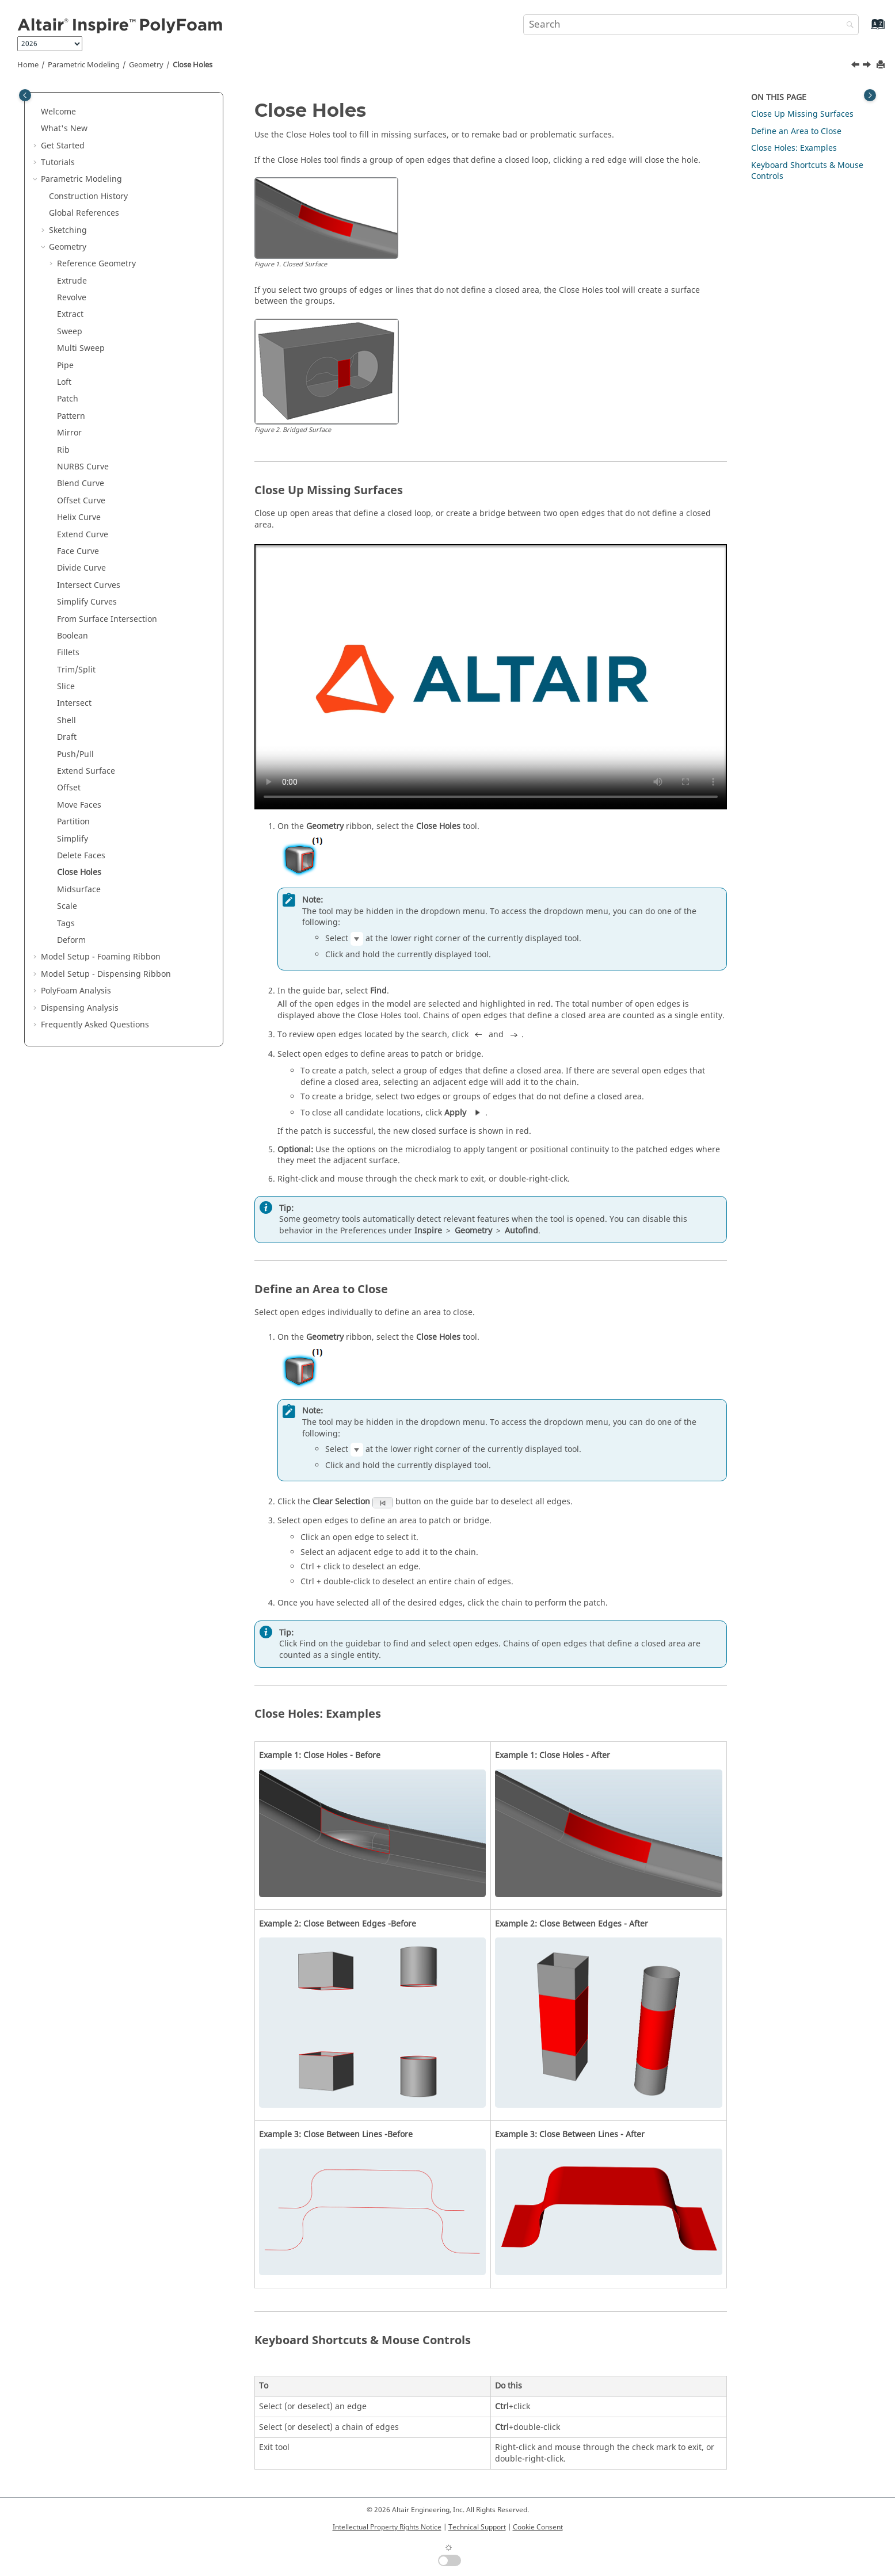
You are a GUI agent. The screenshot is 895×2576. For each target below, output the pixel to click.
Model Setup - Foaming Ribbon (101, 957)
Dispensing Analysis (80, 1008)
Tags (66, 924)
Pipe (65, 366)
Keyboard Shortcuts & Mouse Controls (807, 171)
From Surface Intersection (107, 619)
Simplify (72, 839)
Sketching (68, 230)
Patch (67, 399)
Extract (70, 314)
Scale (67, 906)
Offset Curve (81, 501)
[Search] (847, 25)
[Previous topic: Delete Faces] (856, 66)
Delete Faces (81, 856)
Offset (69, 788)
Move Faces (79, 805)
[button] (36, 112)
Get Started (63, 146)
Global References (84, 213)
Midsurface (79, 890)
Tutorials (58, 162)
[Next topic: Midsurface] (868, 66)
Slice (66, 687)
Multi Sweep (81, 348)
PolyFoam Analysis (76, 991)
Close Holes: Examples (794, 148)
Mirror (69, 433)
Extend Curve (82, 535)
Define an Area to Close (796, 131)
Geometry (146, 65)
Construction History (88, 196)
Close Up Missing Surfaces (802, 114)
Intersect (74, 703)
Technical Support (477, 2527)
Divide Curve (81, 568)
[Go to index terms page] (865, 30)
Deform (71, 940)
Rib (63, 450)
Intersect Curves (88, 585)
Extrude (72, 281)
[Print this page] (881, 65)
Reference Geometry (96, 264)
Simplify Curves (87, 602)
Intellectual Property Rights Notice (387, 2527)
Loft (64, 382)
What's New (64, 129)
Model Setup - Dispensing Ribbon (106, 974)
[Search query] (691, 24)
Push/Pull (75, 754)
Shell (66, 720)
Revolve (71, 298)
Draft (67, 737)
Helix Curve (79, 517)
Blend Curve (80, 483)
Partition (73, 822)
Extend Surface (86, 771)
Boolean (72, 636)
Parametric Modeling (84, 65)
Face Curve (78, 551)
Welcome (58, 112)
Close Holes (192, 65)
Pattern (71, 416)
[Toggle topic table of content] (870, 95)
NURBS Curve (83, 467)
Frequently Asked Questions (95, 1025)
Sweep (69, 332)
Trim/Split (76, 670)
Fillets (68, 653)
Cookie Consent (538, 2527)
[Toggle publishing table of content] (25, 95)
